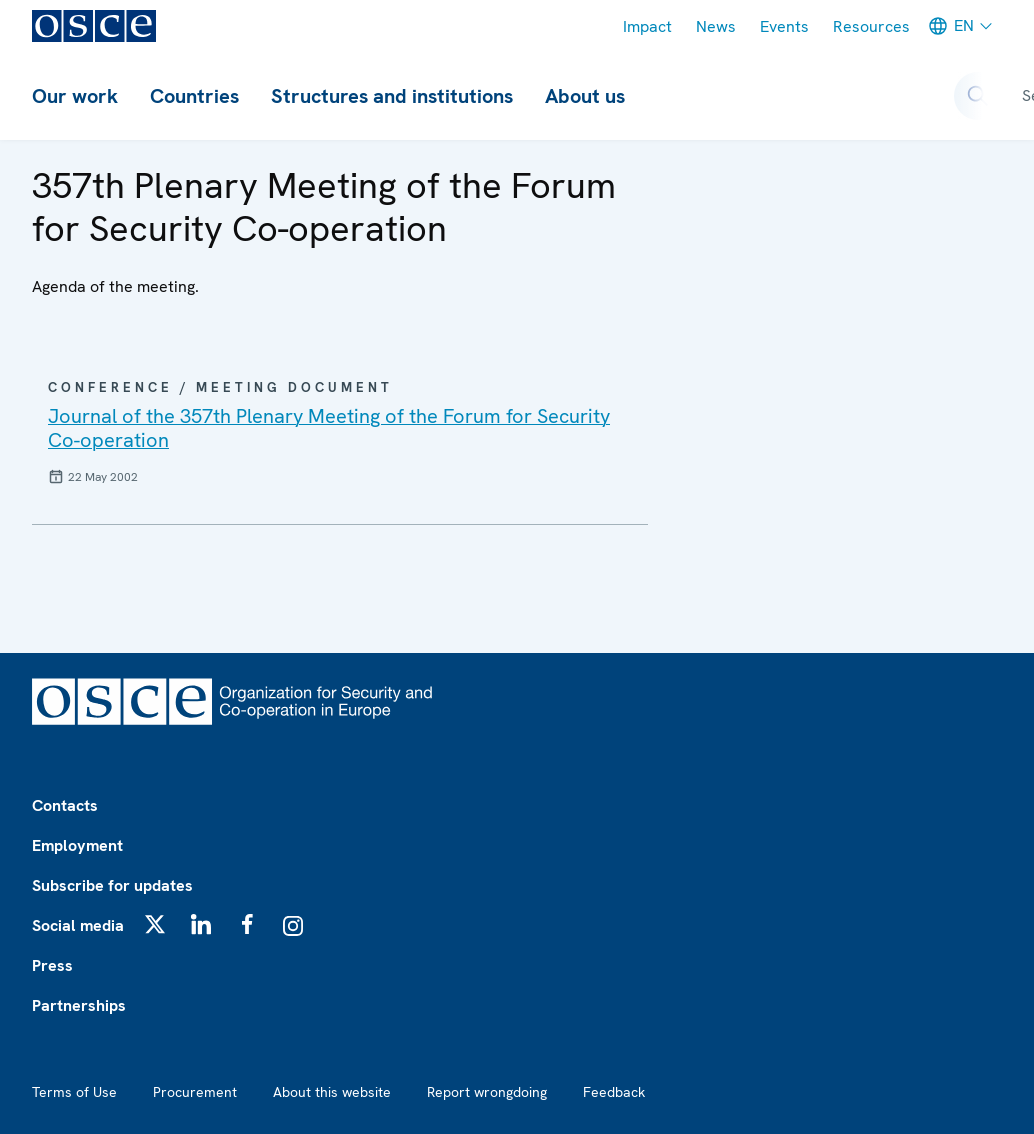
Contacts (65, 805)
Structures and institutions (392, 96)
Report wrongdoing (487, 1092)
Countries (194, 96)
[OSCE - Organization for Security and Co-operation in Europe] (94, 26)
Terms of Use (74, 1092)
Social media (78, 925)
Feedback (614, 1092)
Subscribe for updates (112, 885)
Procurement (195, 1092)
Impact (647, 26)
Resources (871, 26)
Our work (75, 96)
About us (585, 96)
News (716, 26)
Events (784, 26)
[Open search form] (978, 96)
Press (52, 965)
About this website (332, 1092)
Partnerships (79, 1005)
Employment (77, 845)
